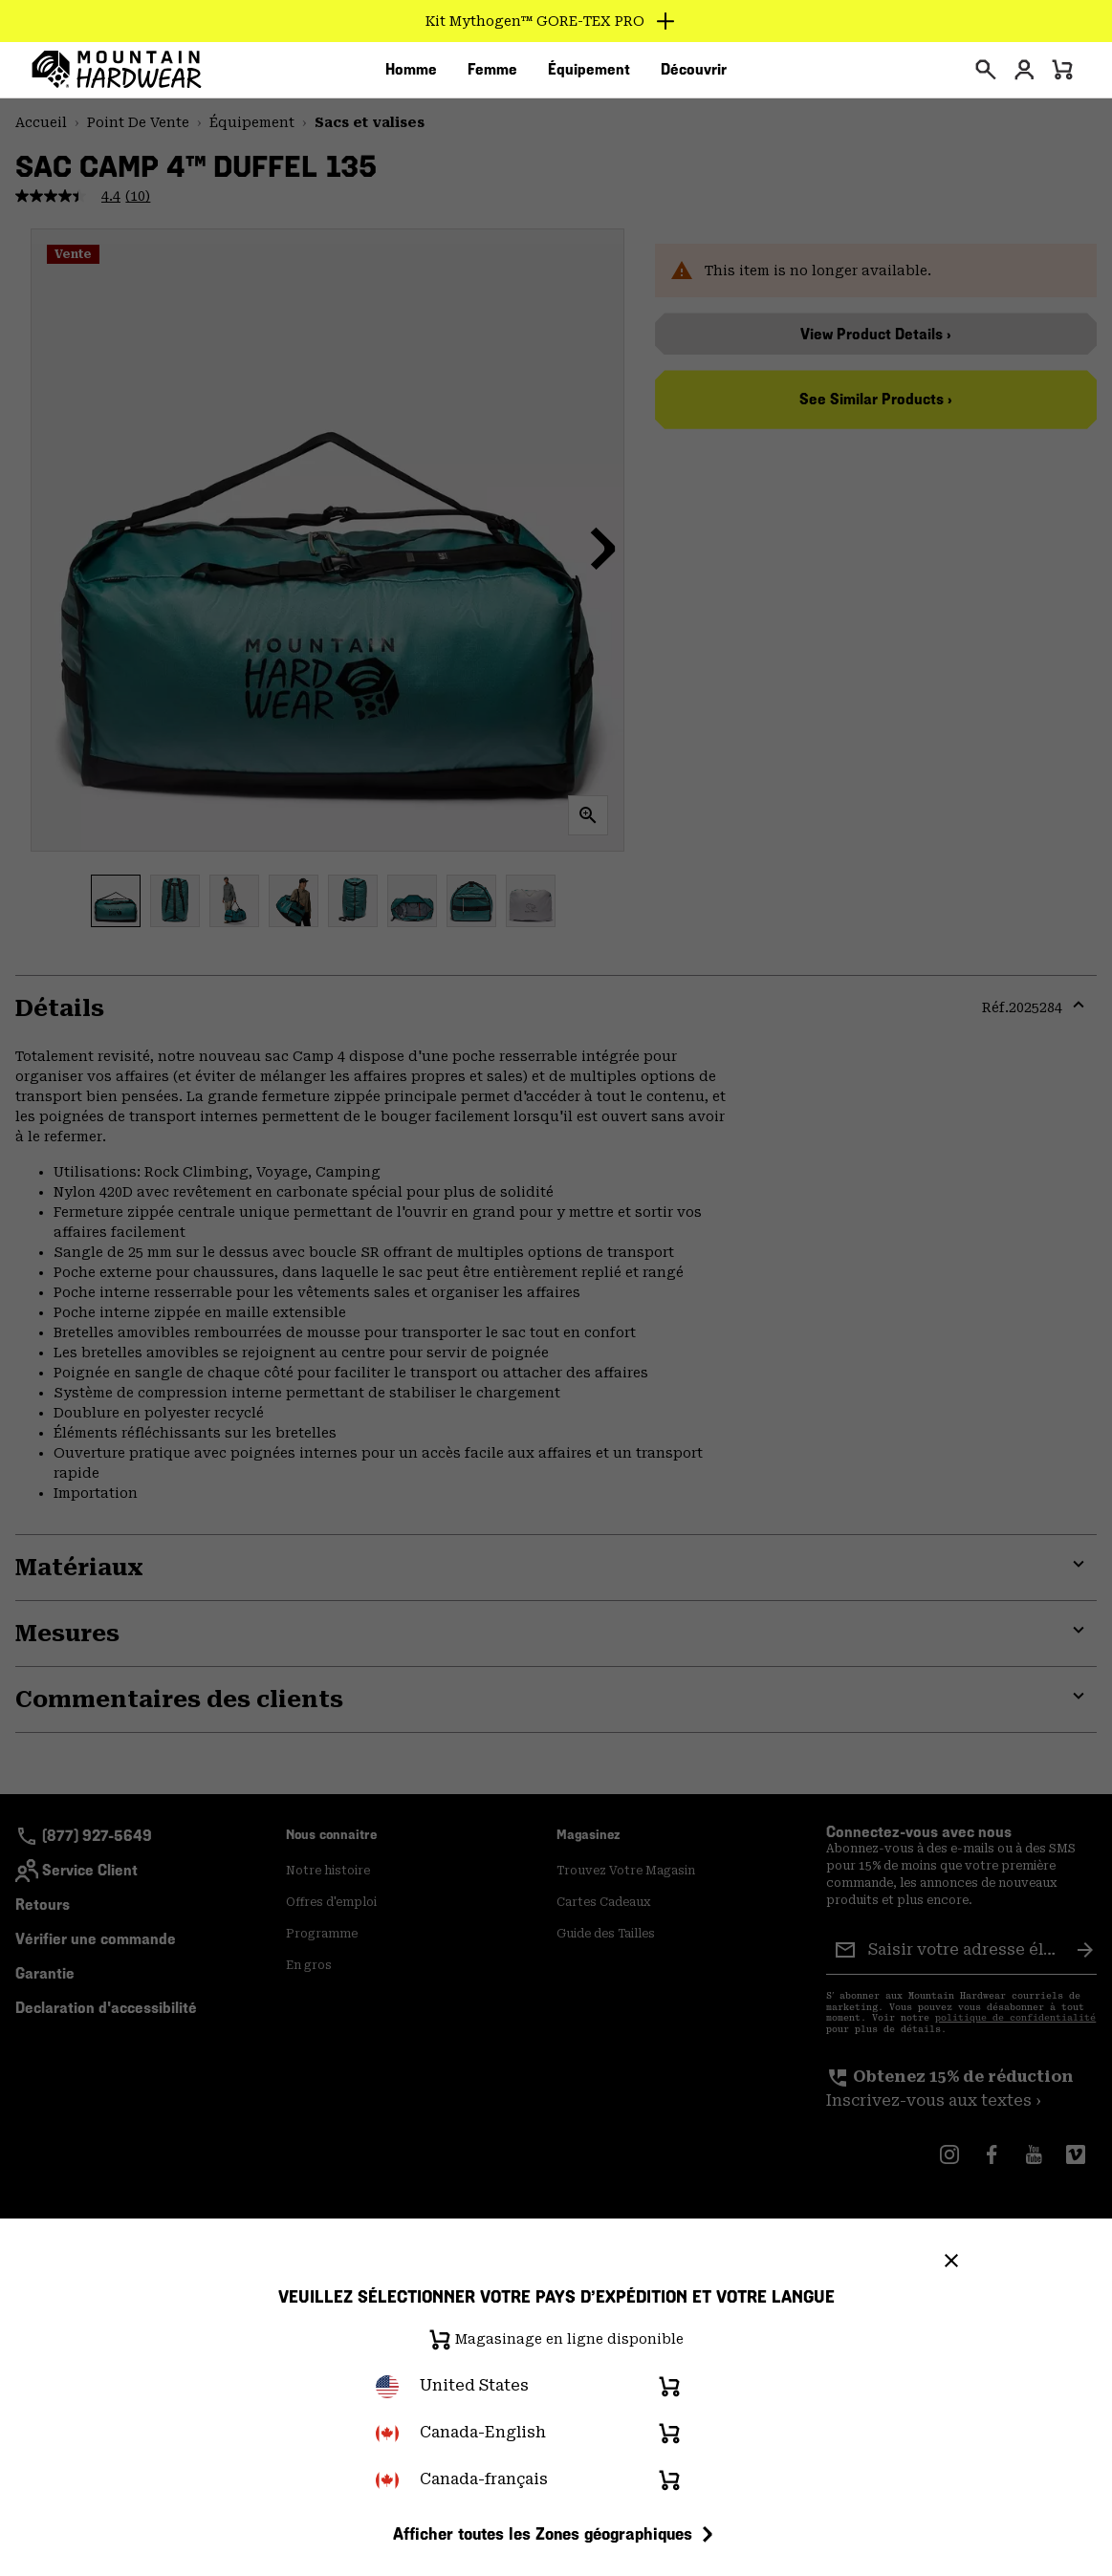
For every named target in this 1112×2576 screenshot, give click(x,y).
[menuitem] (411, 75)
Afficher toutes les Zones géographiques (556, 2533)
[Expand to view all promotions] (556, 21)
